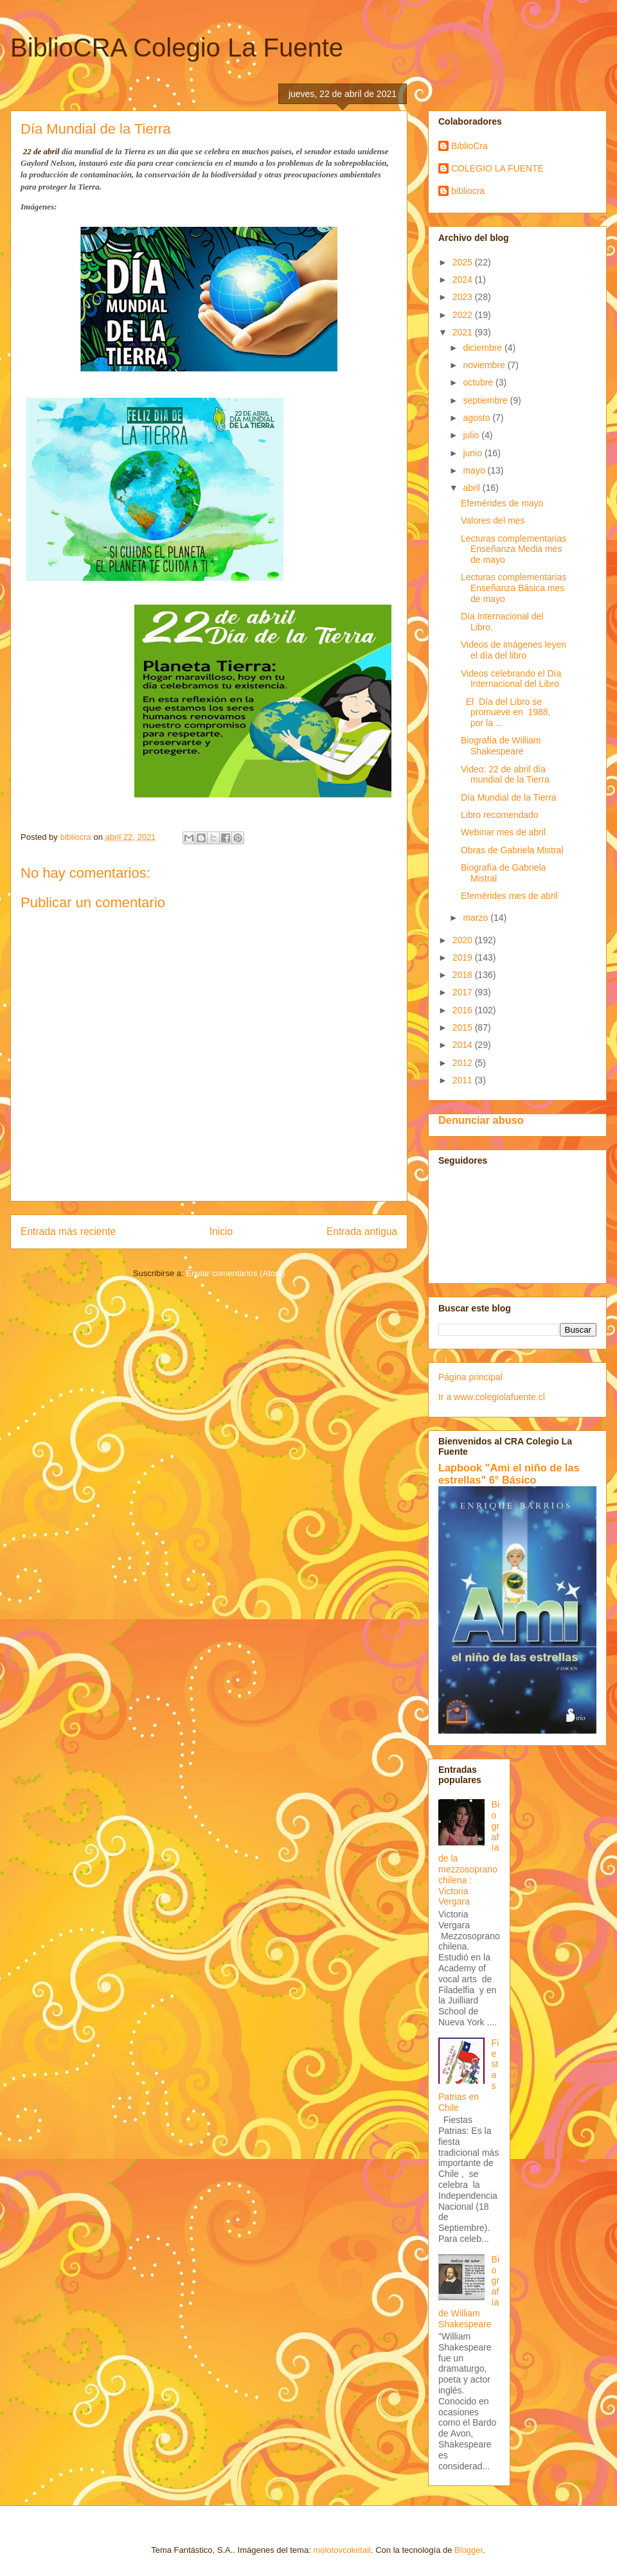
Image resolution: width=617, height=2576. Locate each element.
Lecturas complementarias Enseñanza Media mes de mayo (513, 549)
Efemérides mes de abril (509, 896)
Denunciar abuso (481, 1120)
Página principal (470, 1377)
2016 (463, 1010)
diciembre (484, 347)
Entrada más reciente (68, 1231)
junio (473, 453)
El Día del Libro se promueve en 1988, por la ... (507, 713)
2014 (463, 1045)
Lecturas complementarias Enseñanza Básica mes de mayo (513, 588)
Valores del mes (492, 520)
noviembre (485, 365)
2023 (463, 297)
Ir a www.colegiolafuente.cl (491, 1397)
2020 (463, 940)
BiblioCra (469, 146)
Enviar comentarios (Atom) (235, 1273)
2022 (463, 315)
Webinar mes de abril (503, 832)
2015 (463, 1027)
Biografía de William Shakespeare (501, 745)
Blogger (468, 2550)
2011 (463, 1080)
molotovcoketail (342, 2550)
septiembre (486, 400)
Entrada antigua (361, 1231)
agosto (477, 418)
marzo (476, 917)
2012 (463, 1063)
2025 (463, 262)
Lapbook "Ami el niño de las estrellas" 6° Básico (509, 1474)
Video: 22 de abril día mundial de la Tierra (505, 774)
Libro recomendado (500, 815)
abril (472, 488)
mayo (475, 470)
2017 (463, 992)
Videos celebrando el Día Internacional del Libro (511, 678)
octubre (479, 382)
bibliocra (468, 191)
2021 (463, 332)
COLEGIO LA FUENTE (497, 168)
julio (472, 435)
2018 (463, 975)
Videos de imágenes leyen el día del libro (513, 650)
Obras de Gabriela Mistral (512, 850)
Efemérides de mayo (502, 503)
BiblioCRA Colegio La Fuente (176, 47)
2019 (463, 957)
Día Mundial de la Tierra (509, 797)
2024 (463, 279)
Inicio (221, 1231)
